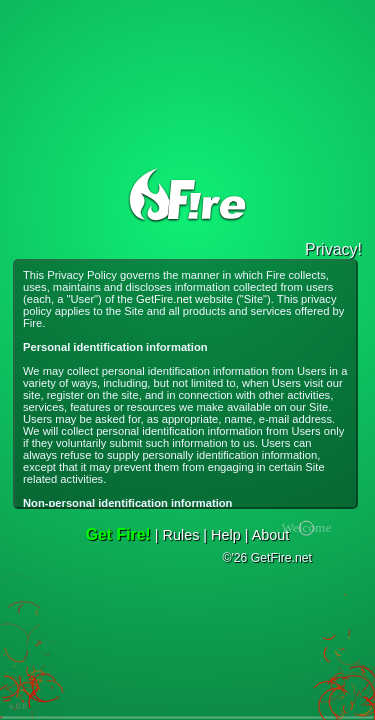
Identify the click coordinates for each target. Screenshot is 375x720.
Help (226, 535)
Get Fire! (118, 534)
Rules (181, 535)
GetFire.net (164, 299)
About (271, 535)
